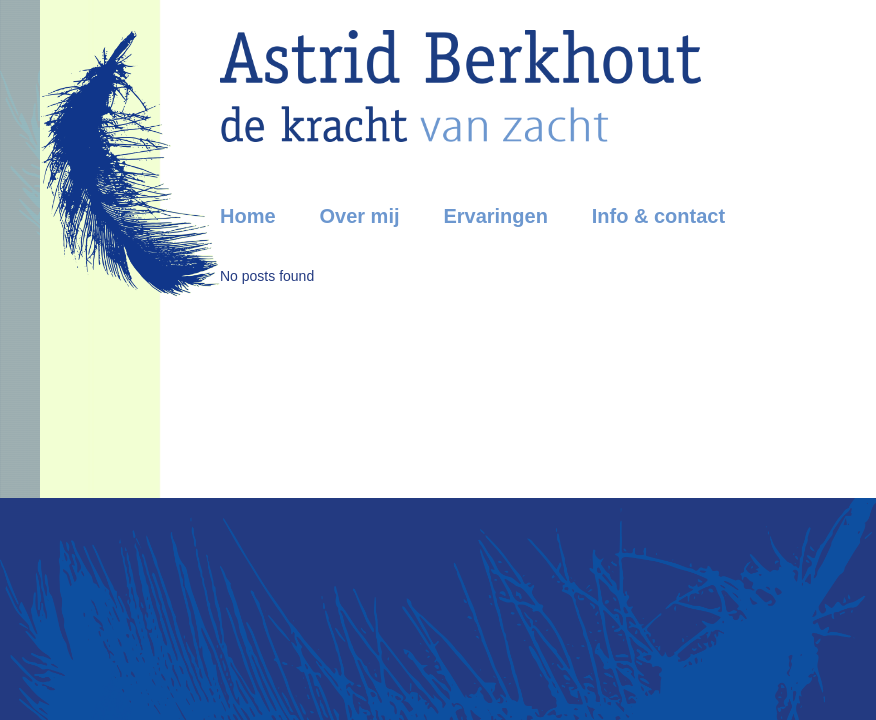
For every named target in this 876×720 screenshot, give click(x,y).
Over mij (359, 216)
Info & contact (658, 216)
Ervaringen (495, 216)
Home (248, 216)
